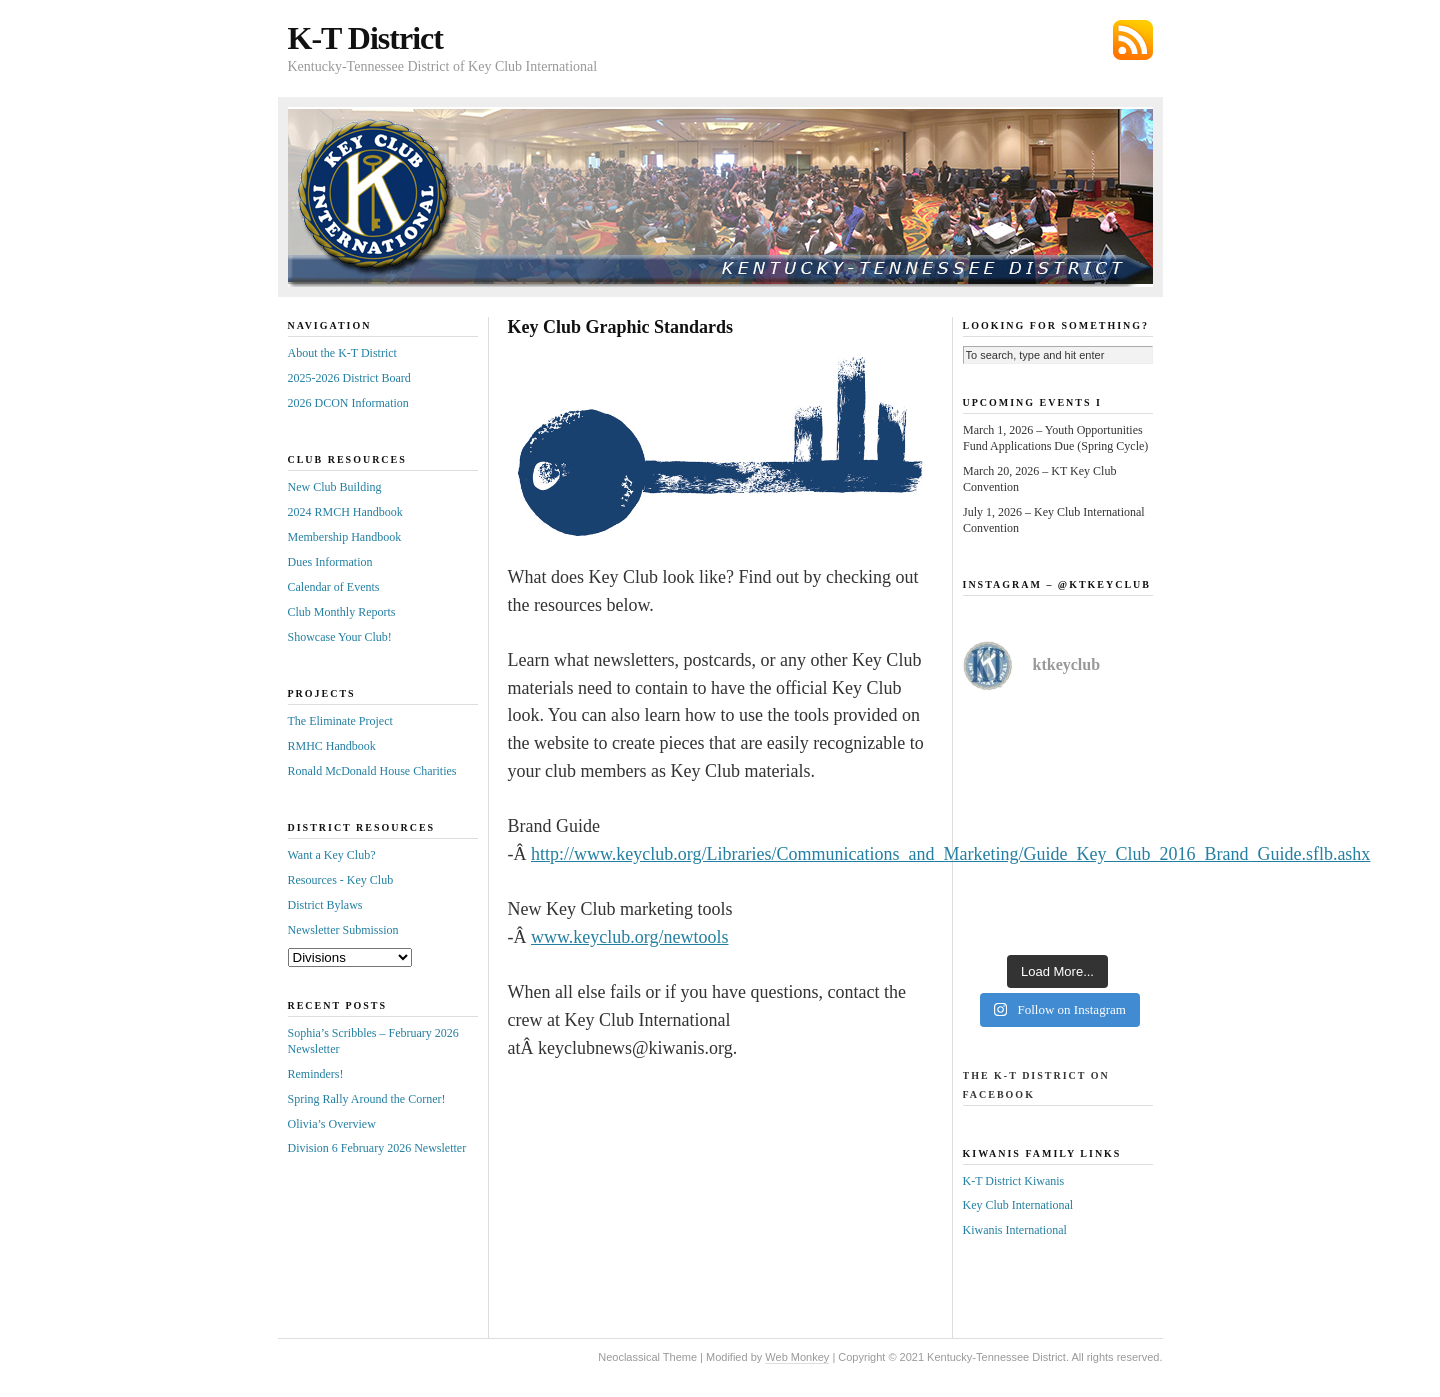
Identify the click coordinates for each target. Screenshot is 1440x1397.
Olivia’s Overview (332, 1124)
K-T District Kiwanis (1014, 1181)
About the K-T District (342, 353)
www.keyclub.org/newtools (629, 937)
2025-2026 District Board (349, 378)
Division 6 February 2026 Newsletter (377, 1148)
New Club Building (335, 487)
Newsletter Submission (343, 930)
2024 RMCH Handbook (345, 512)
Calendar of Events (334, 587)
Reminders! (316, 1074)
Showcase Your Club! (340, 637)
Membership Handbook (345, 537)
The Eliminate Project (340, 721)
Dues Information (330, 562)
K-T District (365, 38)
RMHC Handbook (332, 746)
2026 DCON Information (348, 403)
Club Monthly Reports (342, 612)
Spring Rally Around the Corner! (367, 1099)
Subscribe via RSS (1133, 40)
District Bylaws (325, 905)
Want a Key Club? (332, 855)
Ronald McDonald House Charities (372, 771)
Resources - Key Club (341, 880)
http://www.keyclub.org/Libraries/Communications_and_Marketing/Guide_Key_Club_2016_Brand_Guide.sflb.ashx (950, 854)
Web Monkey (797, 1357)
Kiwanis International (1015, 1230)
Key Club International (1018, 1205)
